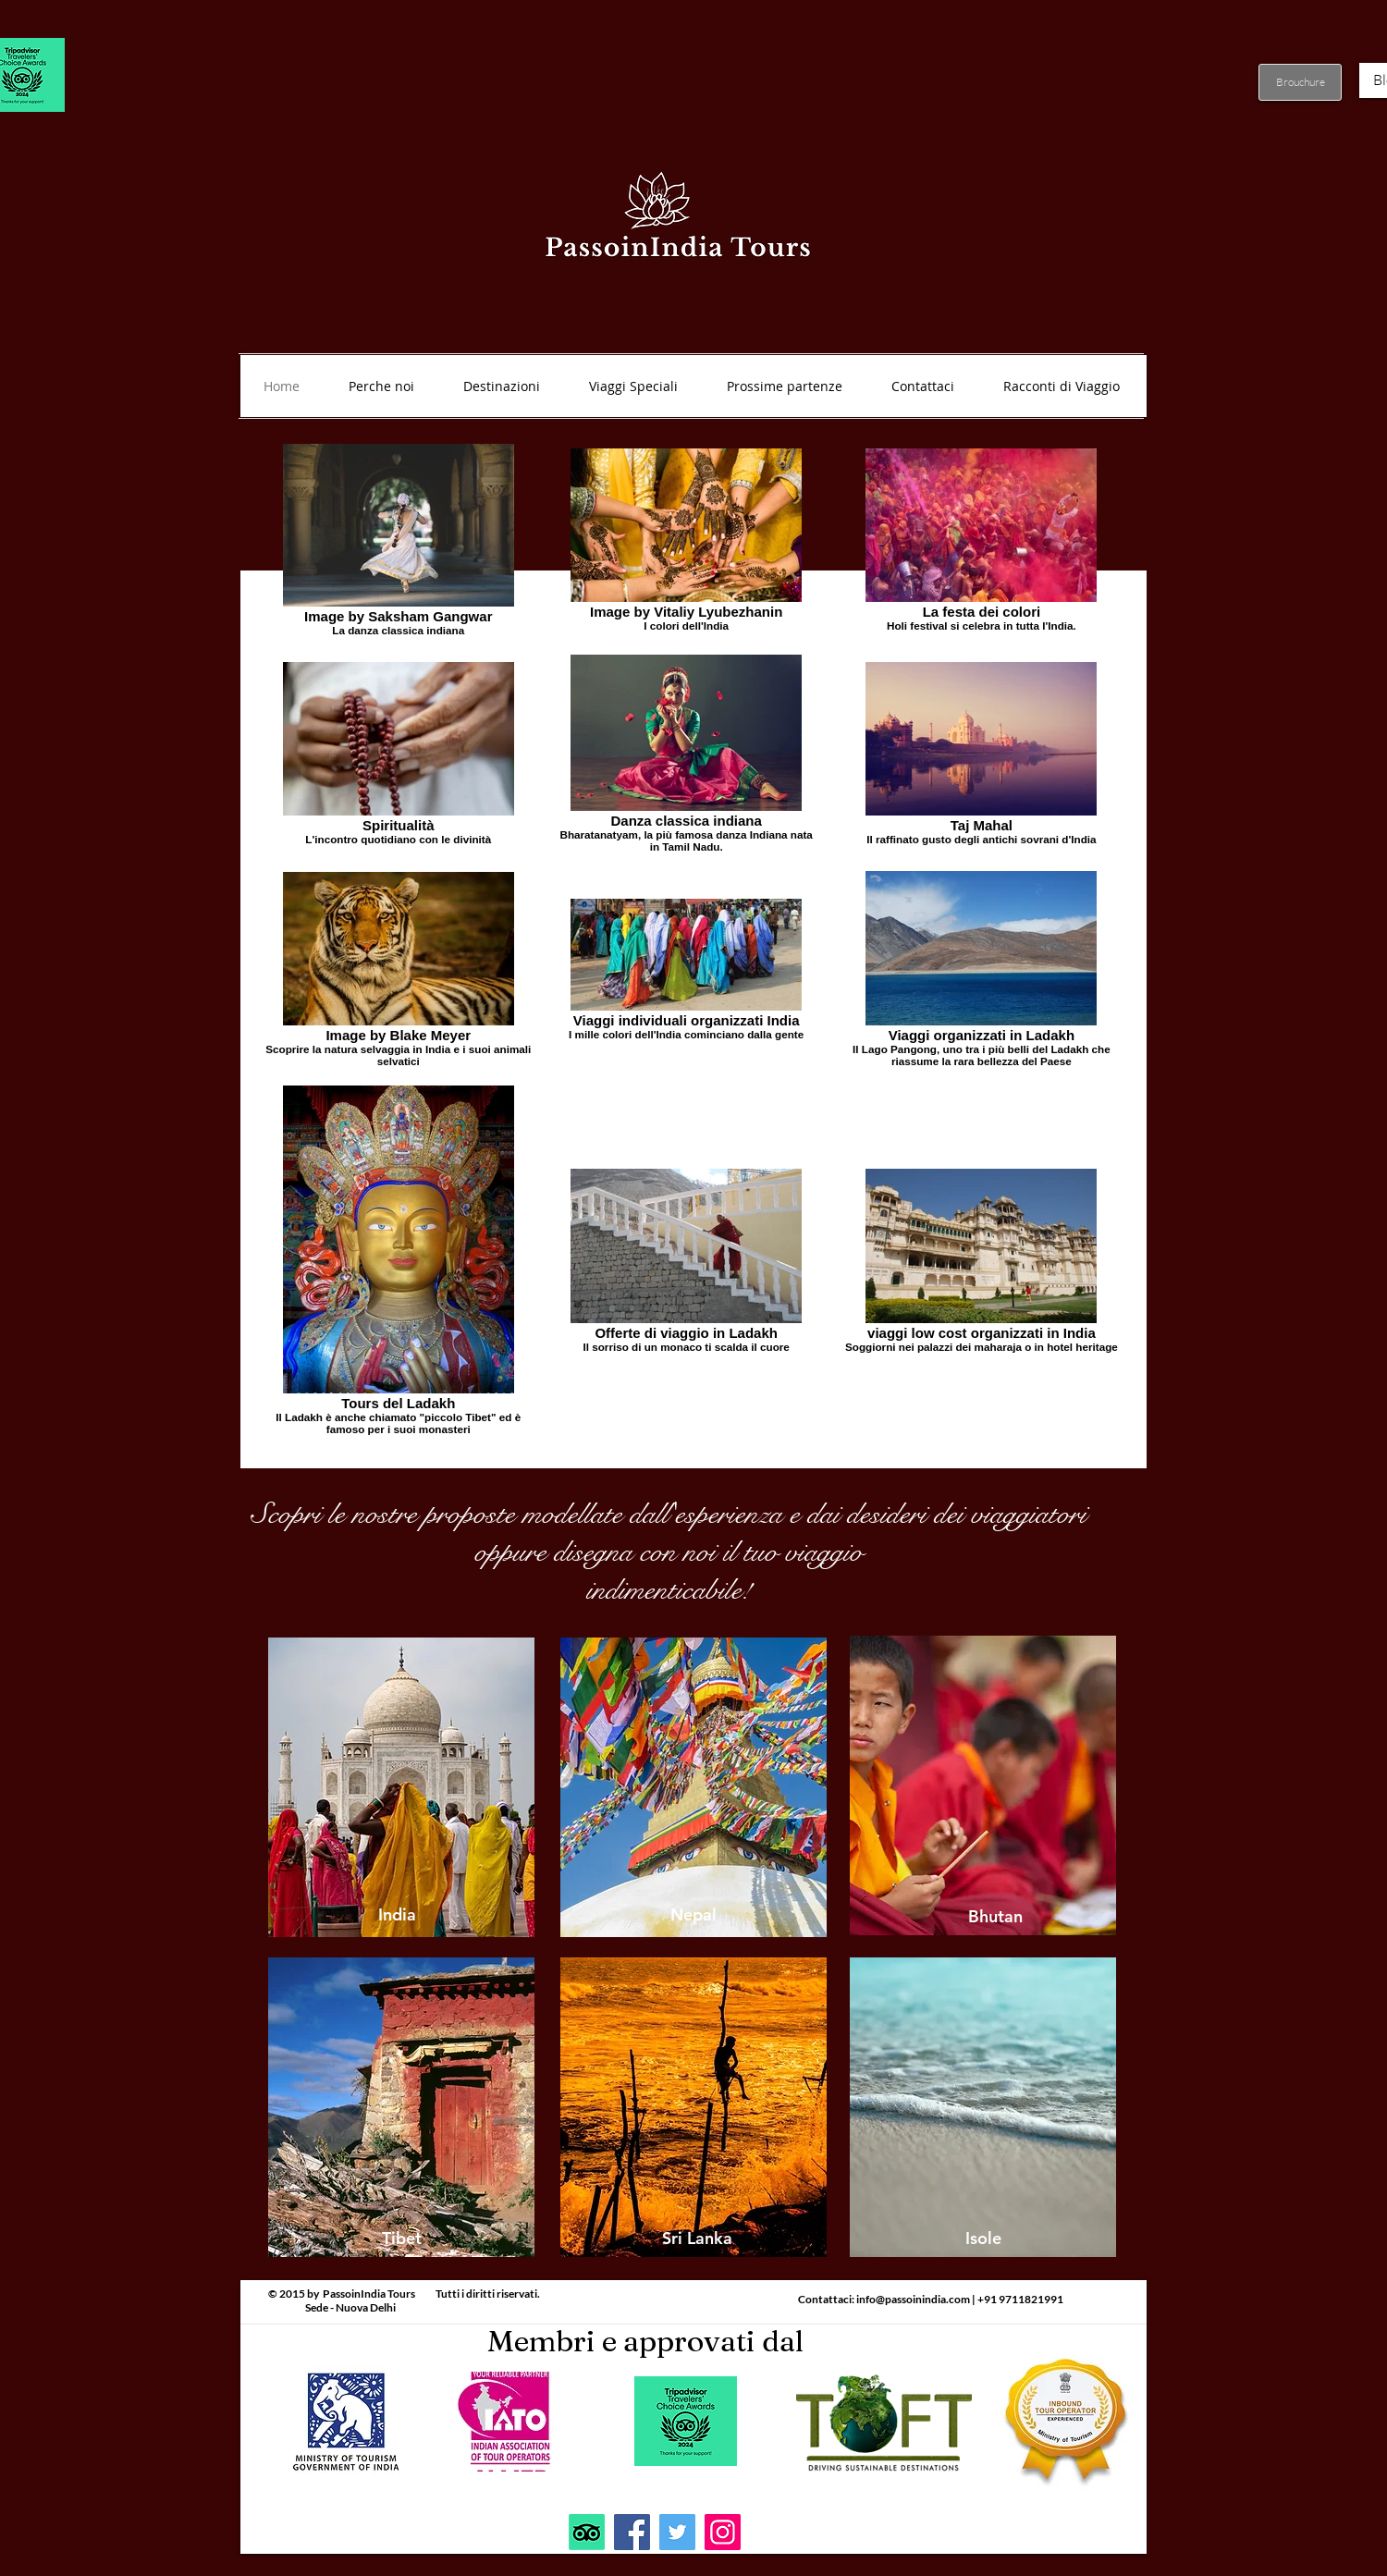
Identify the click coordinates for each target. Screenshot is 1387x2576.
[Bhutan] (995, 1916)
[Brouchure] (1300, 82)
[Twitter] (677, 2532)
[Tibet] (401, 2238)
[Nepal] (693, 1914)
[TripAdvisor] (587, 2532)
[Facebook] (632, 2532)
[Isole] (983, 2238)
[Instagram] (723, 2532)
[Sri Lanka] (697, 2238)
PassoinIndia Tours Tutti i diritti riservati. (431, 2293)
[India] (397, 1914)
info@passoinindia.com (913, 2299)
